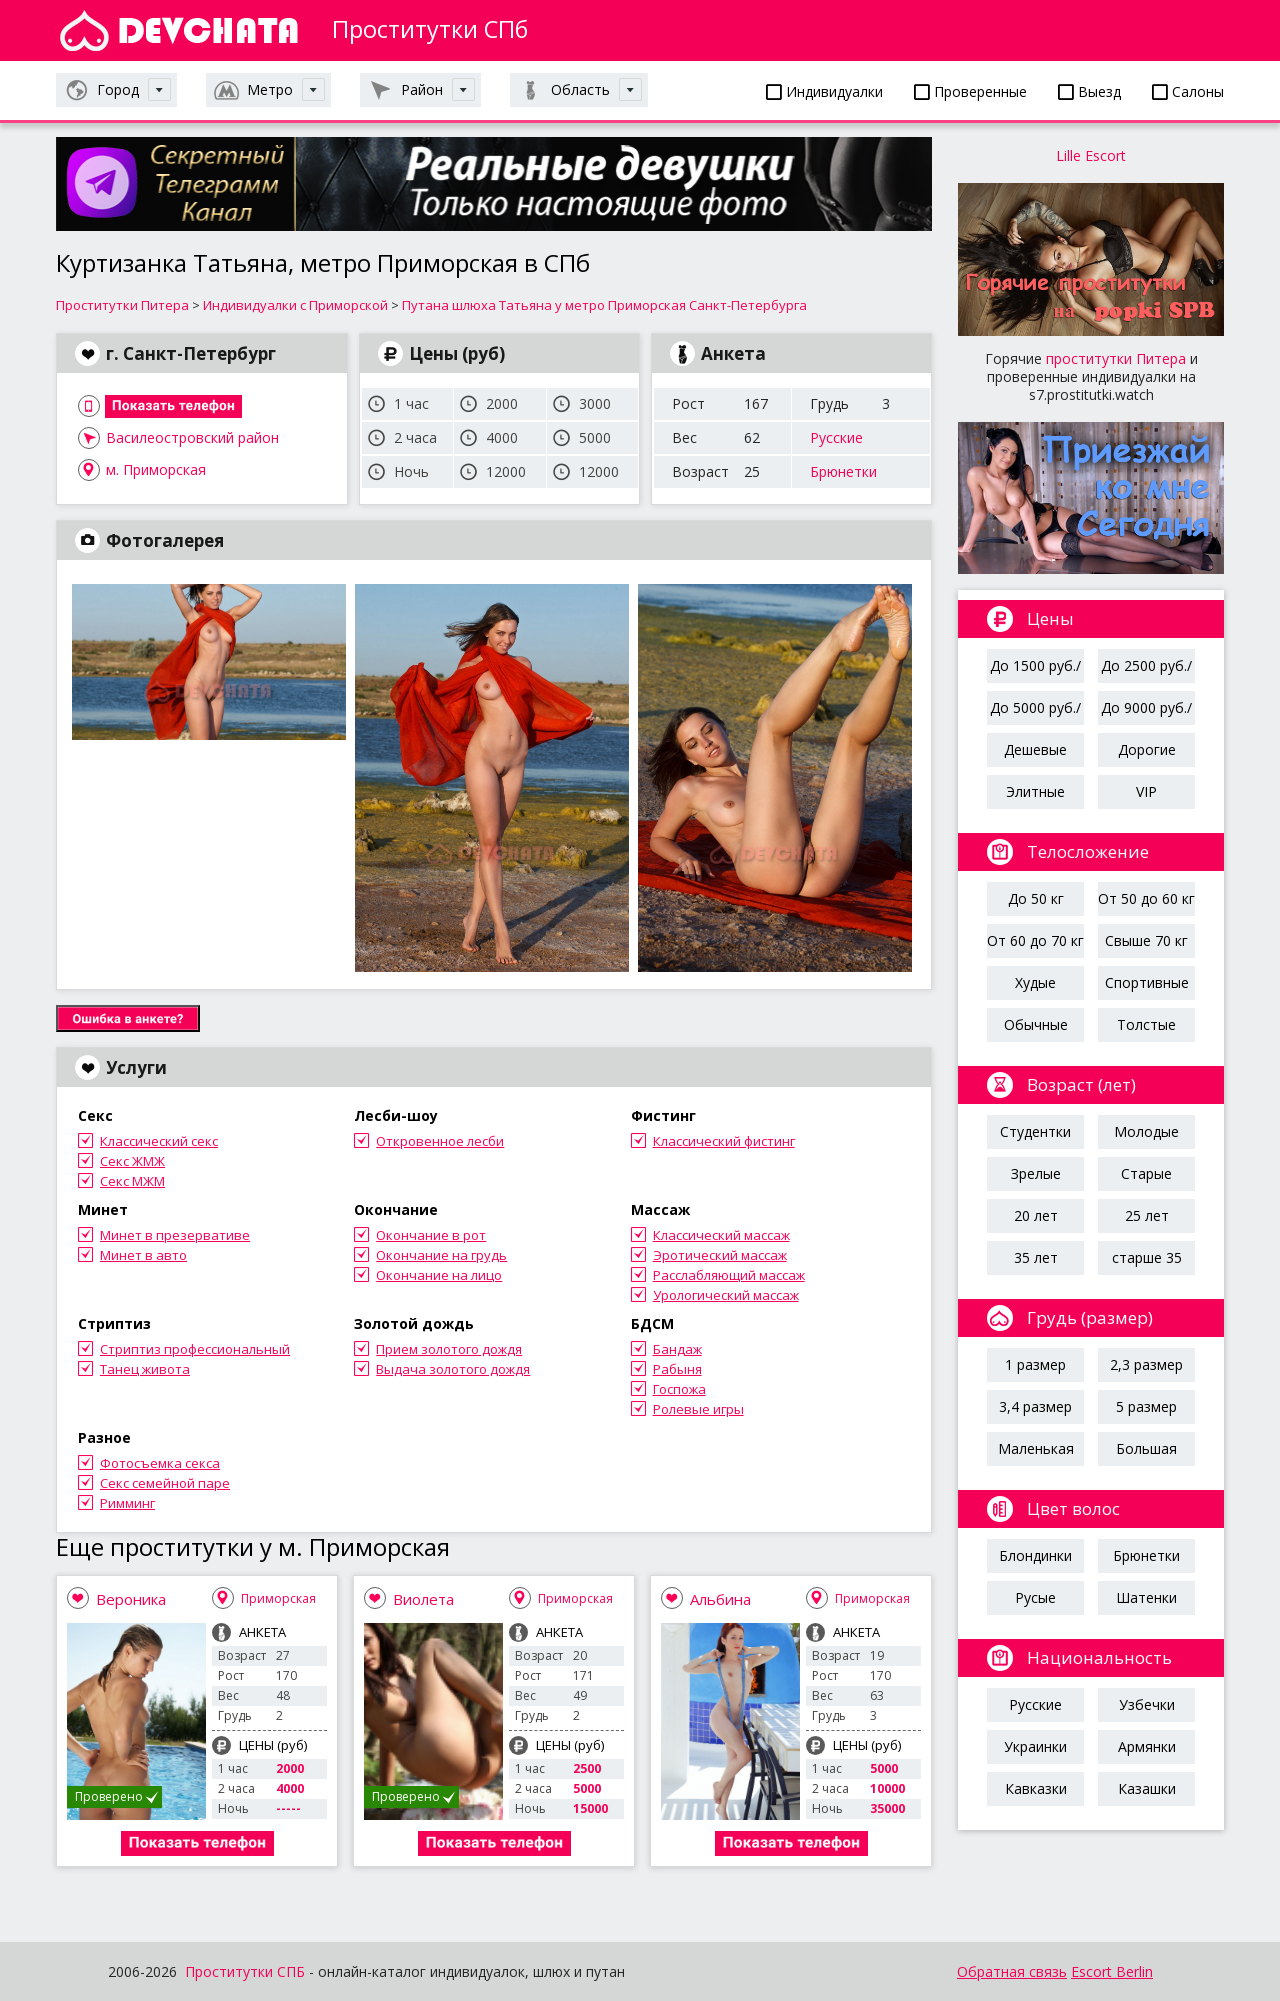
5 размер (1146, 1406)
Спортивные (1147, 982)
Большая (1146, 1448)
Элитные (1035, 791)
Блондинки (1035, 1555)
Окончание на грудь (441, 1255)
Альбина (720, 1599)
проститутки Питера (1116, 358)
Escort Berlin (1112, 1971)
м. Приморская (156, 469)
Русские (836, 437)
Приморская (278, 1598)
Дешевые (1035, 749)
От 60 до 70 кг (1035, 940)
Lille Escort (1091, 155)
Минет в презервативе (175, 1235)
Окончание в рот (431, 1235)
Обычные (1036, 1024)
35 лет (1036, 1257)
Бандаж (677, 1349)
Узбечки (1147, 1704)
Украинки (1035, 1746)
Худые (1035, 982)
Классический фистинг (724, 1141)
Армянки (1147, 1746)
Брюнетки (843, 471)
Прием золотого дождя (449, 1349)
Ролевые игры (698, 1409)
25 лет (1147, 1215)
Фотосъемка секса (160, 1463)
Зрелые (1036, 1173)
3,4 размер (1035, 1406)
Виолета (423, 1599)
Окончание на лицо (439, 1275)
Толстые (1146, 1024)
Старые (1146, 1173)
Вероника (131, 1599)
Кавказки (1036, 1788)
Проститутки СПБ (245, 1971)
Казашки (1147, 1788)
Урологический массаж (726, 1295)
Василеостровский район (192, 437)
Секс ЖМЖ (132, 1161)
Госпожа (679, 1389)
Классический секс (159, 1141)
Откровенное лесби (440, 1141)
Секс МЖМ (132, 1181)
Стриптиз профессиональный (195, 1349)
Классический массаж (721, 1235)
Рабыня (677, 1369)
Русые (1035, 1597)
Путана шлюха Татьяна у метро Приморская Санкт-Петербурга (604, 305)
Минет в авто (143, 1255)
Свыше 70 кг (1146, 940)
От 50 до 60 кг (1146, 898)
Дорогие (1147, 749)
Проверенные (970, 91)
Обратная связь (1012, 1971)
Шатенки (1146, 1597)
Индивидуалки (824, 91)
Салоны (1188, 91)
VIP (1146, 791)
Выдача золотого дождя (453, 1369)
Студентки (1035, 1131)
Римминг (127, 1503)
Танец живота (145, 1369)
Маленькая (1036, 1448)
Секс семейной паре (165, 1483)
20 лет (1036, 1215)
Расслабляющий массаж (729, 1275)
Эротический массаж (720, 1255)
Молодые (1146, 1131)
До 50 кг (1036, 898)
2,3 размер (1146, 1364)
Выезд (1089, 91)
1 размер (1035, 1364)
